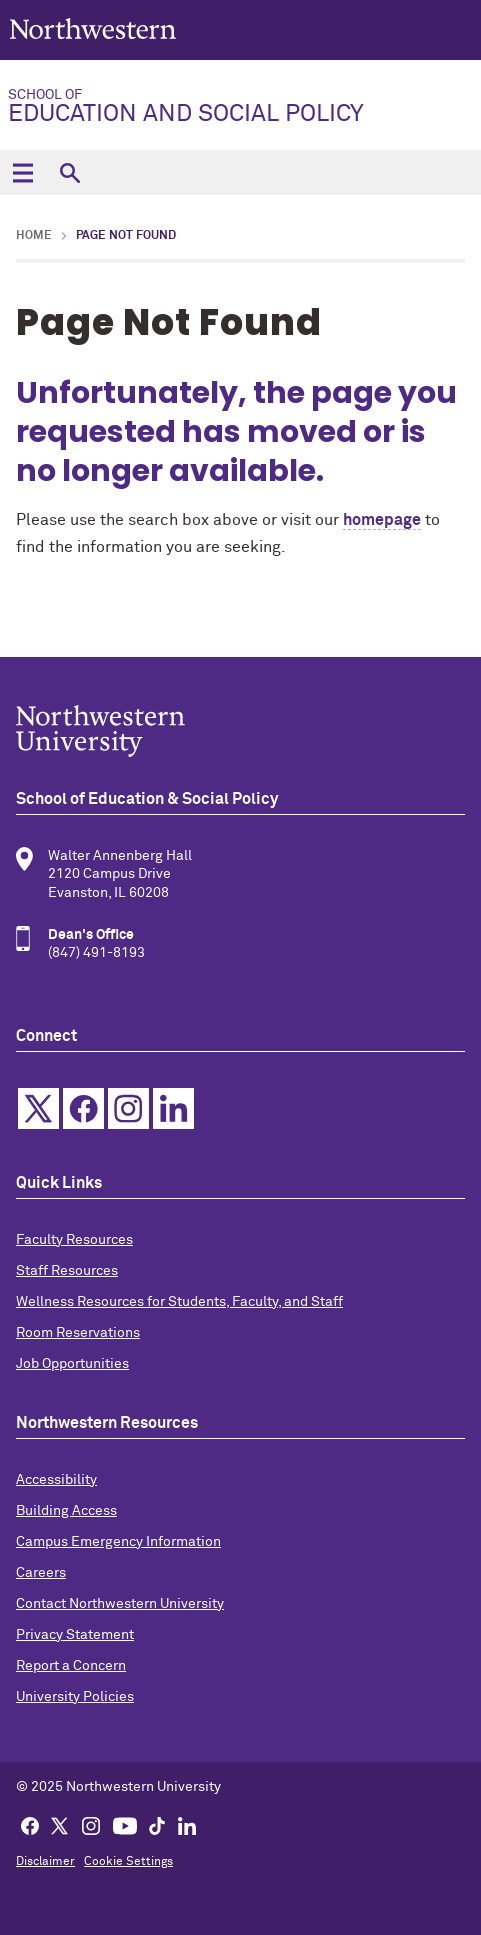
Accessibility (56, 1480)
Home (34, 236)
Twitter (38, 1108)
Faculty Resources (74, 1240)
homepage (382, 520)
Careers (41, 1573)
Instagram (128, 1108)
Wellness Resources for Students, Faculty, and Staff (179, 1302)
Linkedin (173, 1108)
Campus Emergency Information (118, 1542)
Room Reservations (78, 1333)
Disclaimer (45, 1862)
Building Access (66, 1511)
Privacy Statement (75, 1635)
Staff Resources (67, 1271)
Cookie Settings (128, 1862)
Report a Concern (71, 1666)
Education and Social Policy (236, 107)
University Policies (75, 1697)
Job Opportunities (72, 1364)
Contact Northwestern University (120, 1604)
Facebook (83, 1108)
